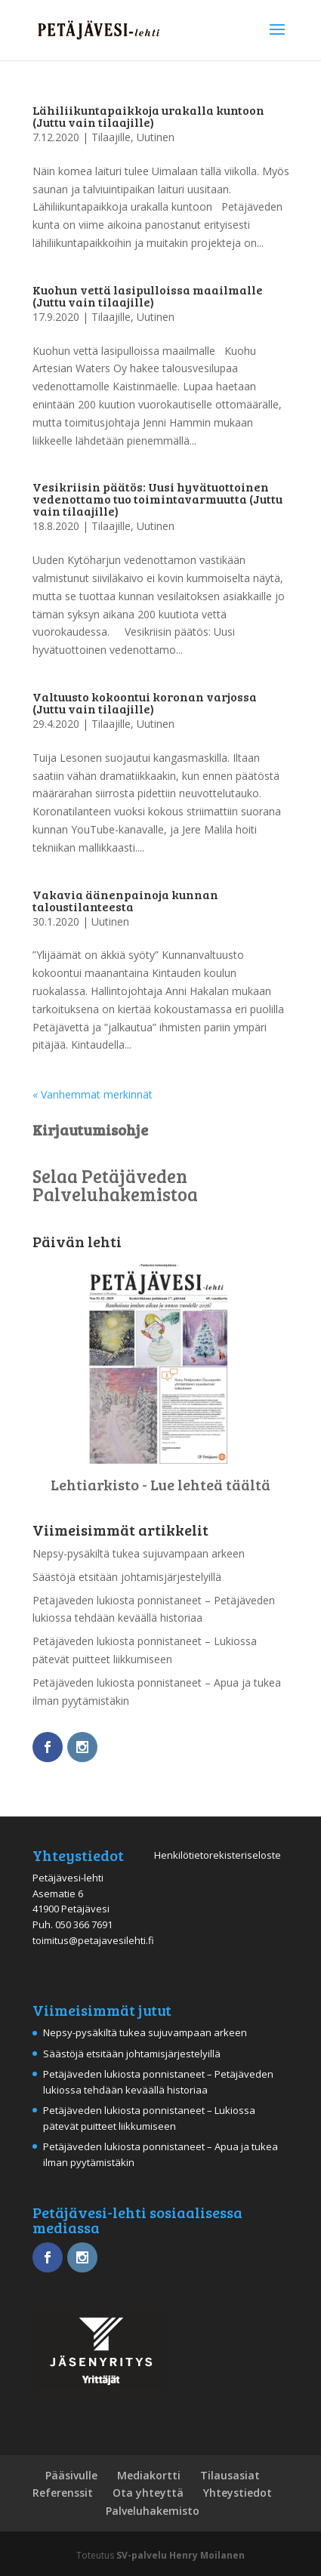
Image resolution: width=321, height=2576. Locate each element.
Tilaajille (111, 137)
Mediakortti (149, 2475)
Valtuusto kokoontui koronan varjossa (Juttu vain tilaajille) (144, 702)
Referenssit (62, 2492)
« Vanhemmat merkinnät (92, 1094)
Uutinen (155, 137)
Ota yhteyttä (148, 2492)
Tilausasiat (230, 2475)
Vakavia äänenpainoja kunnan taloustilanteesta (125, 900)
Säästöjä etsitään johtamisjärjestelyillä (126, 1577)
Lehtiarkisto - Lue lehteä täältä (160, 1484)
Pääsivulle (71, 2475)
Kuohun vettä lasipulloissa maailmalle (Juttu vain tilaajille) (147, 296)
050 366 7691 (84, 1924)
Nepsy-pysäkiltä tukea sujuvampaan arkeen (138, 1553)
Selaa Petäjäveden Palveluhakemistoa (115, 1184)
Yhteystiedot (237, 2492)
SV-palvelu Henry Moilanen (180, 2555)
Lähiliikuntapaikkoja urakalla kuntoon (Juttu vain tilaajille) (148, 116)
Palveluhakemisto (152, 2511)
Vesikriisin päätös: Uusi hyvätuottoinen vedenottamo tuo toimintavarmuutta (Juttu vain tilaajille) (157, 499)
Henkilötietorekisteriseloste (217, 1855)
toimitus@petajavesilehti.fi (93, 1940)
